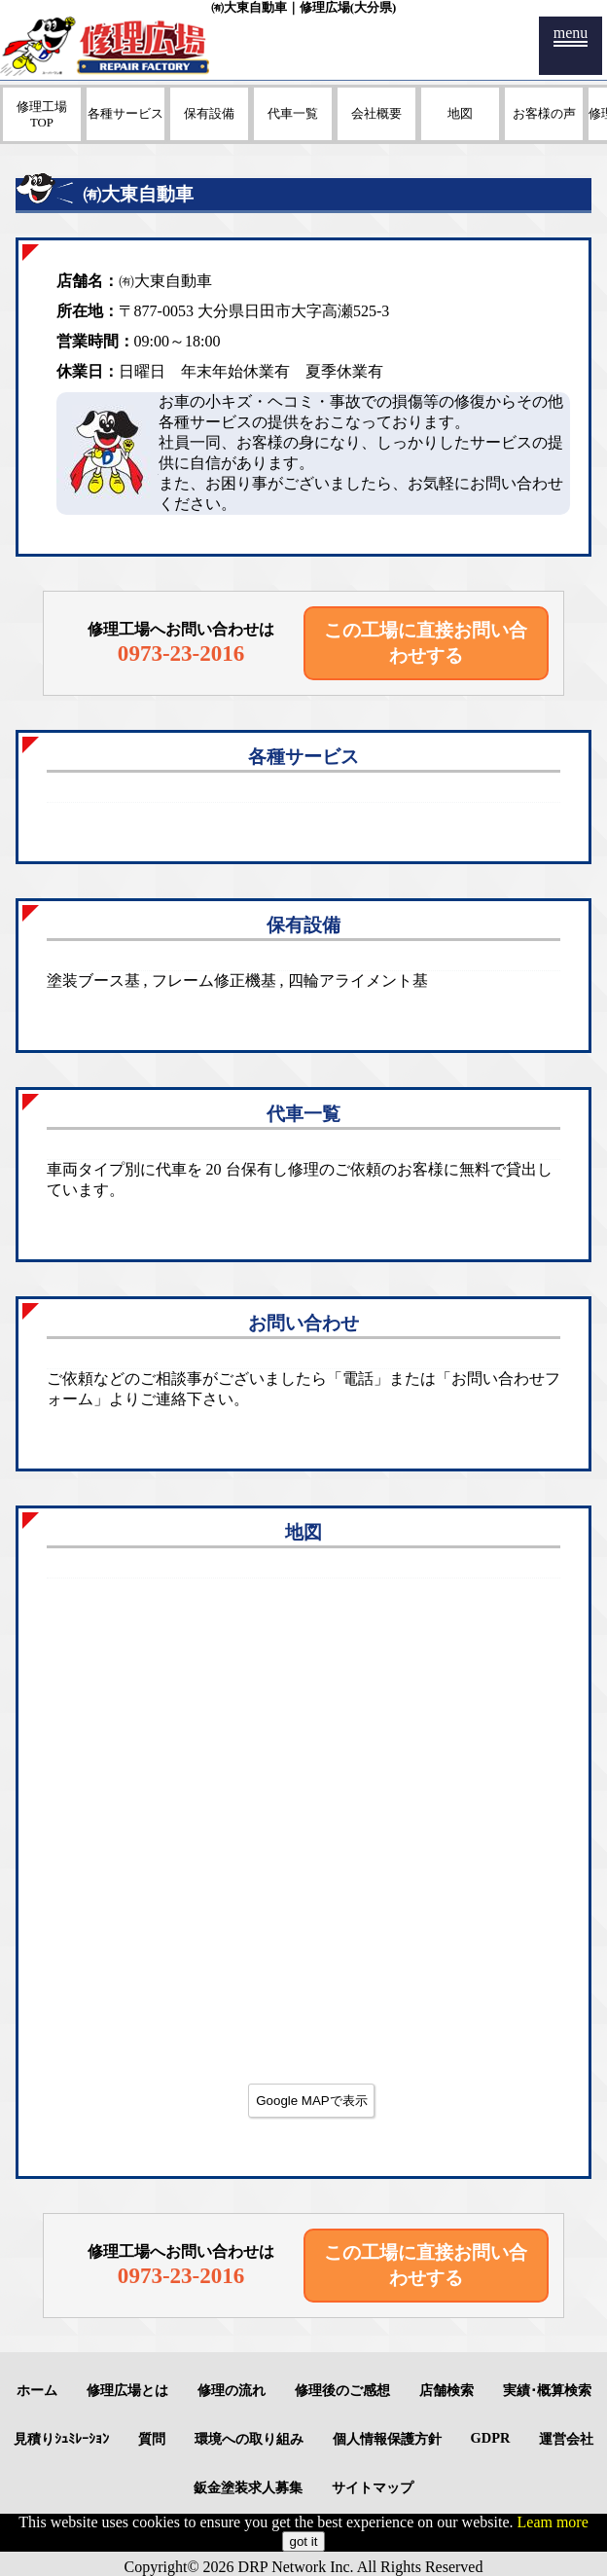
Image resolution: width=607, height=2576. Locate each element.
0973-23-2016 (181, 653)
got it (304, 2541)
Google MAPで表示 (312, 2100)
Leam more (553, 2522)
